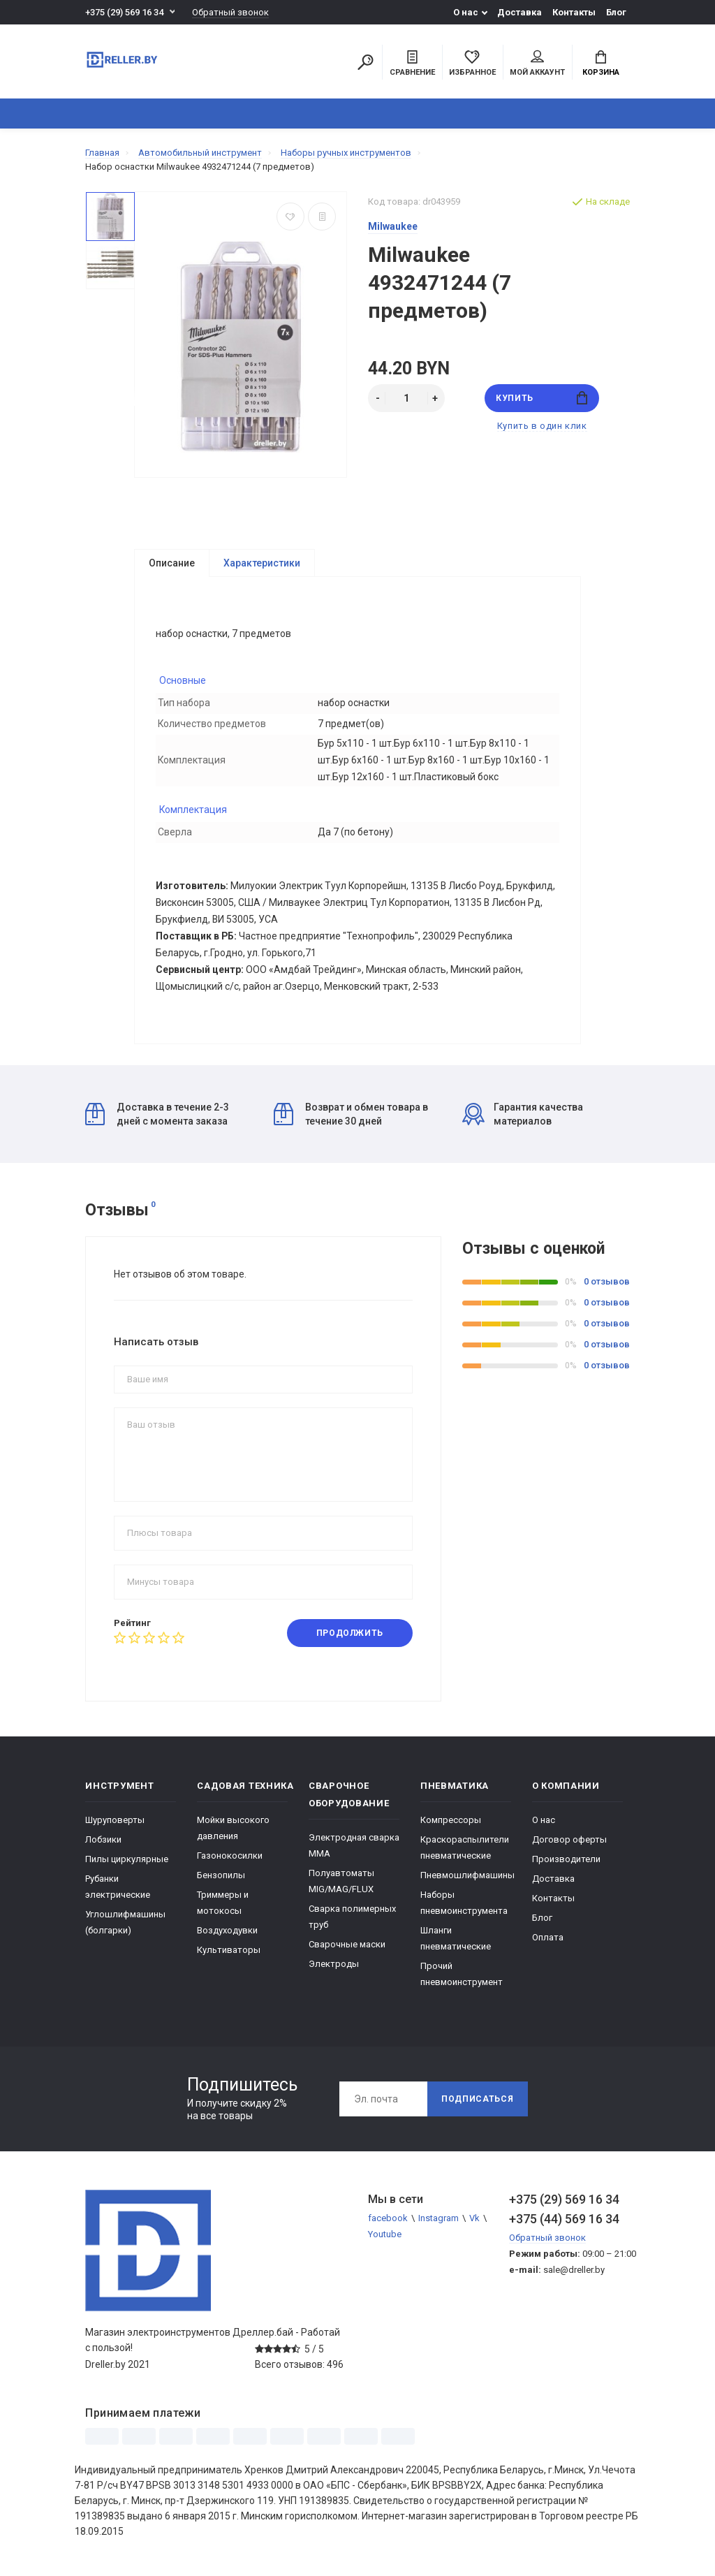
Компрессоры (450, 1820)
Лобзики (103, 1840)
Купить (541, 397)
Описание (172, 563)
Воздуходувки (227, 1931)
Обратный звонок (230, 12)
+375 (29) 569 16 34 (124, 12)
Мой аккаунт (537, 63)
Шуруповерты (115, 1820)
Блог (616, 12)
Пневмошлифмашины (467, 1876)
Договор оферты (569, 1840)
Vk (474, 2218)
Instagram (438, 2218)
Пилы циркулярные (126, 1859)
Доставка (519, 12)
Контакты (574, 12)
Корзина (600, 63)
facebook (388, 2218)
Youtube (384, 2235)
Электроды (334, 1964)
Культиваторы (228, 1950)
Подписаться (477, 2100)
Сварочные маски (347, 1945)
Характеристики (261, 563)
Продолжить (349, 1634)
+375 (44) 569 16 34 (564, 2219)
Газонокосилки (230, 1856)
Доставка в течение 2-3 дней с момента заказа (157, 1115)
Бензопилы (221, 1876)
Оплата (547, 1938)
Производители (566, 1859)
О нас (465, 12)
